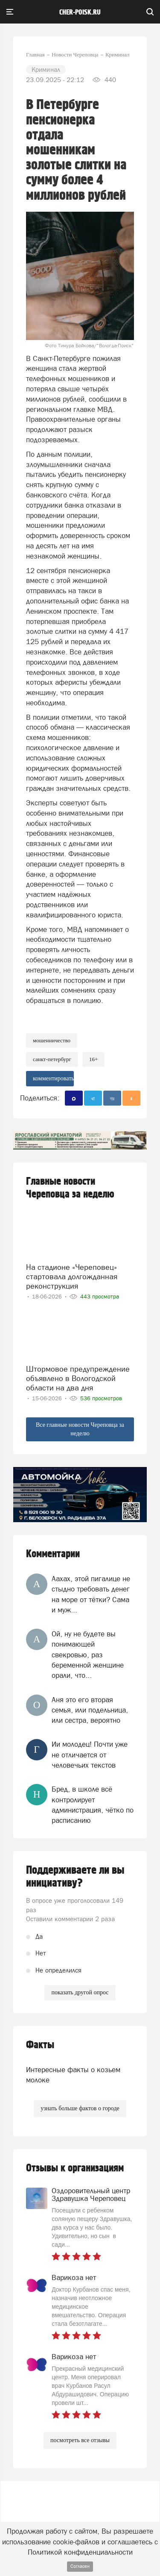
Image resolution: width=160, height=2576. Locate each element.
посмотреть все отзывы (80, 2440)
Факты (40, 2045)
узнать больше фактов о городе (80, 2108)
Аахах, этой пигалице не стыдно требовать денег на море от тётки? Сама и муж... (91, 1594)
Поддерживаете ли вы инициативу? (75, 1877)
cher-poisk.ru (80, 12)
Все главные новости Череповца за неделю (80, 1429)
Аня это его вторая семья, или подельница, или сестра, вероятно (90, 1710)
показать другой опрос (79, 1992)
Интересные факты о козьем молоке (73, 2074)
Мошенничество (51, 1040)
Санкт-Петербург (52, 1059)
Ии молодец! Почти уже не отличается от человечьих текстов (90, 1754)
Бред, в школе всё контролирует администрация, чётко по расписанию (93, 1805)
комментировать (53, 1078)
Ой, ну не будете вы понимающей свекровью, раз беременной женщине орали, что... (88, 1655)
